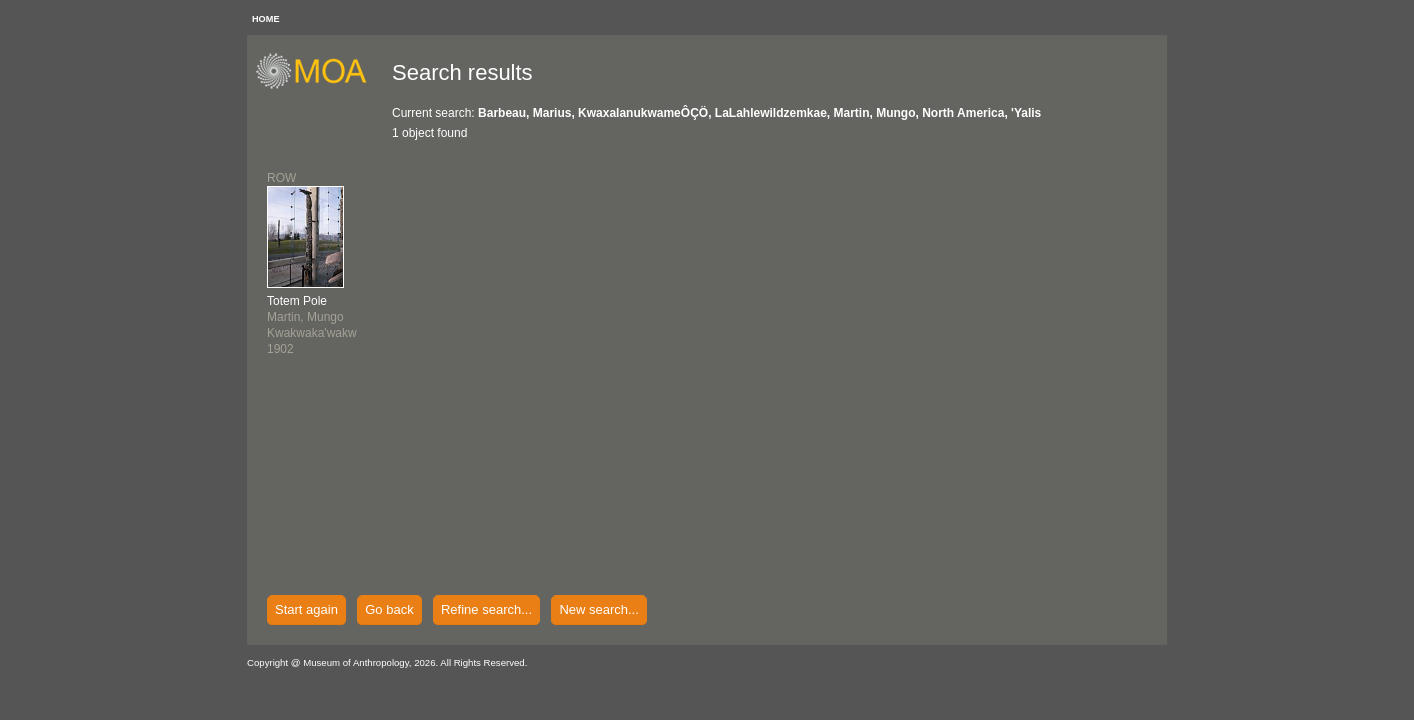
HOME (266, 19)
